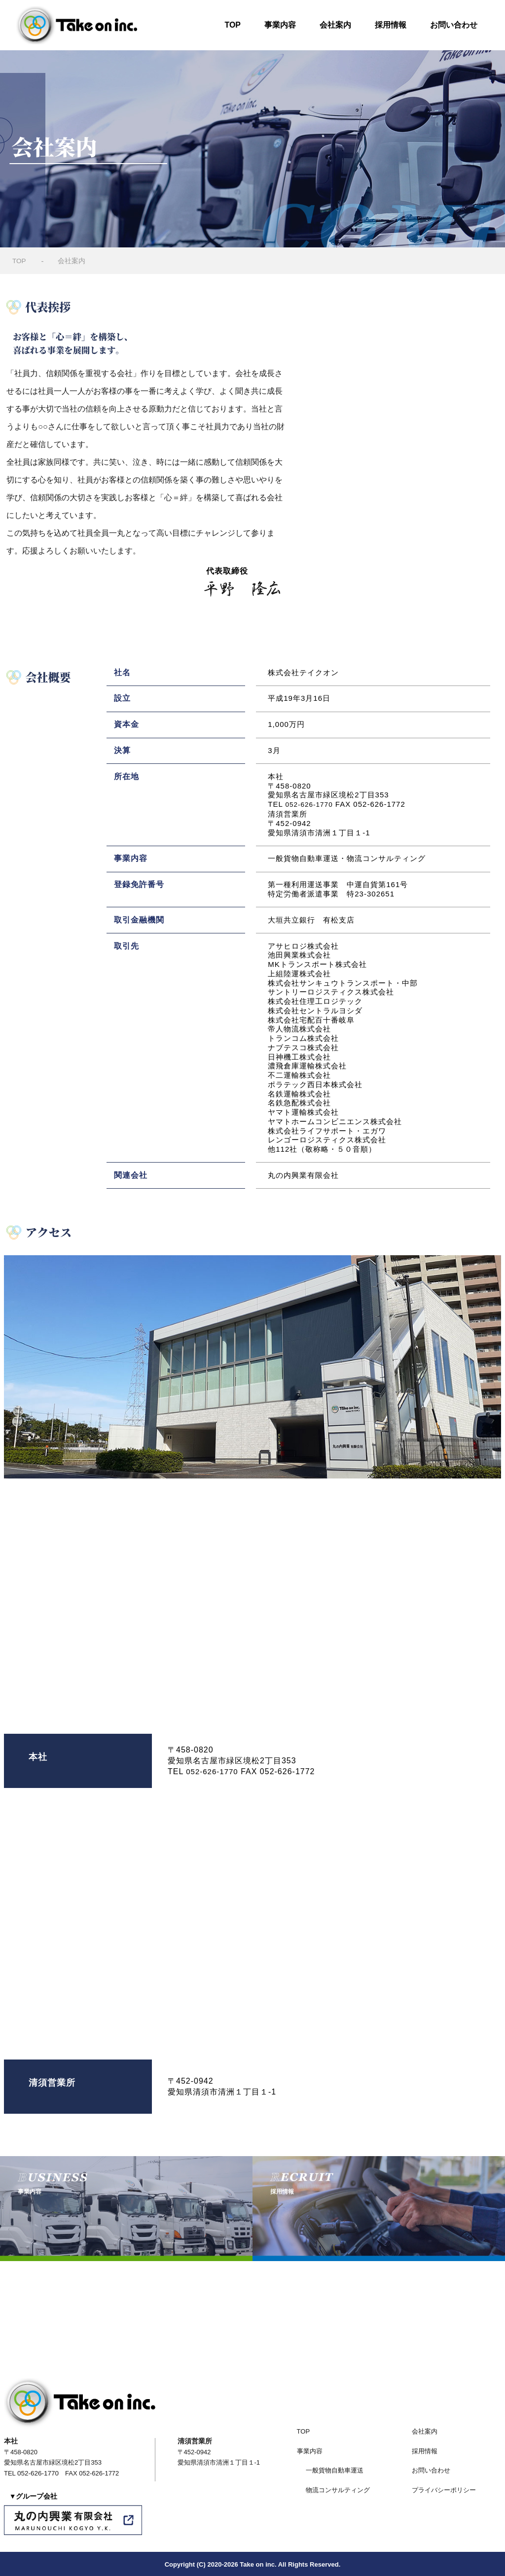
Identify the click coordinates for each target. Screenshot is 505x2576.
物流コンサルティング (338, 2488)
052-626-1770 (311, 804)
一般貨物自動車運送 (334, 2469)
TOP (232, 25)
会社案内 (335, 25)
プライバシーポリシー (444, 2488)
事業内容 (280, 25)
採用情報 (390, 25)
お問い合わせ (453, 25)
